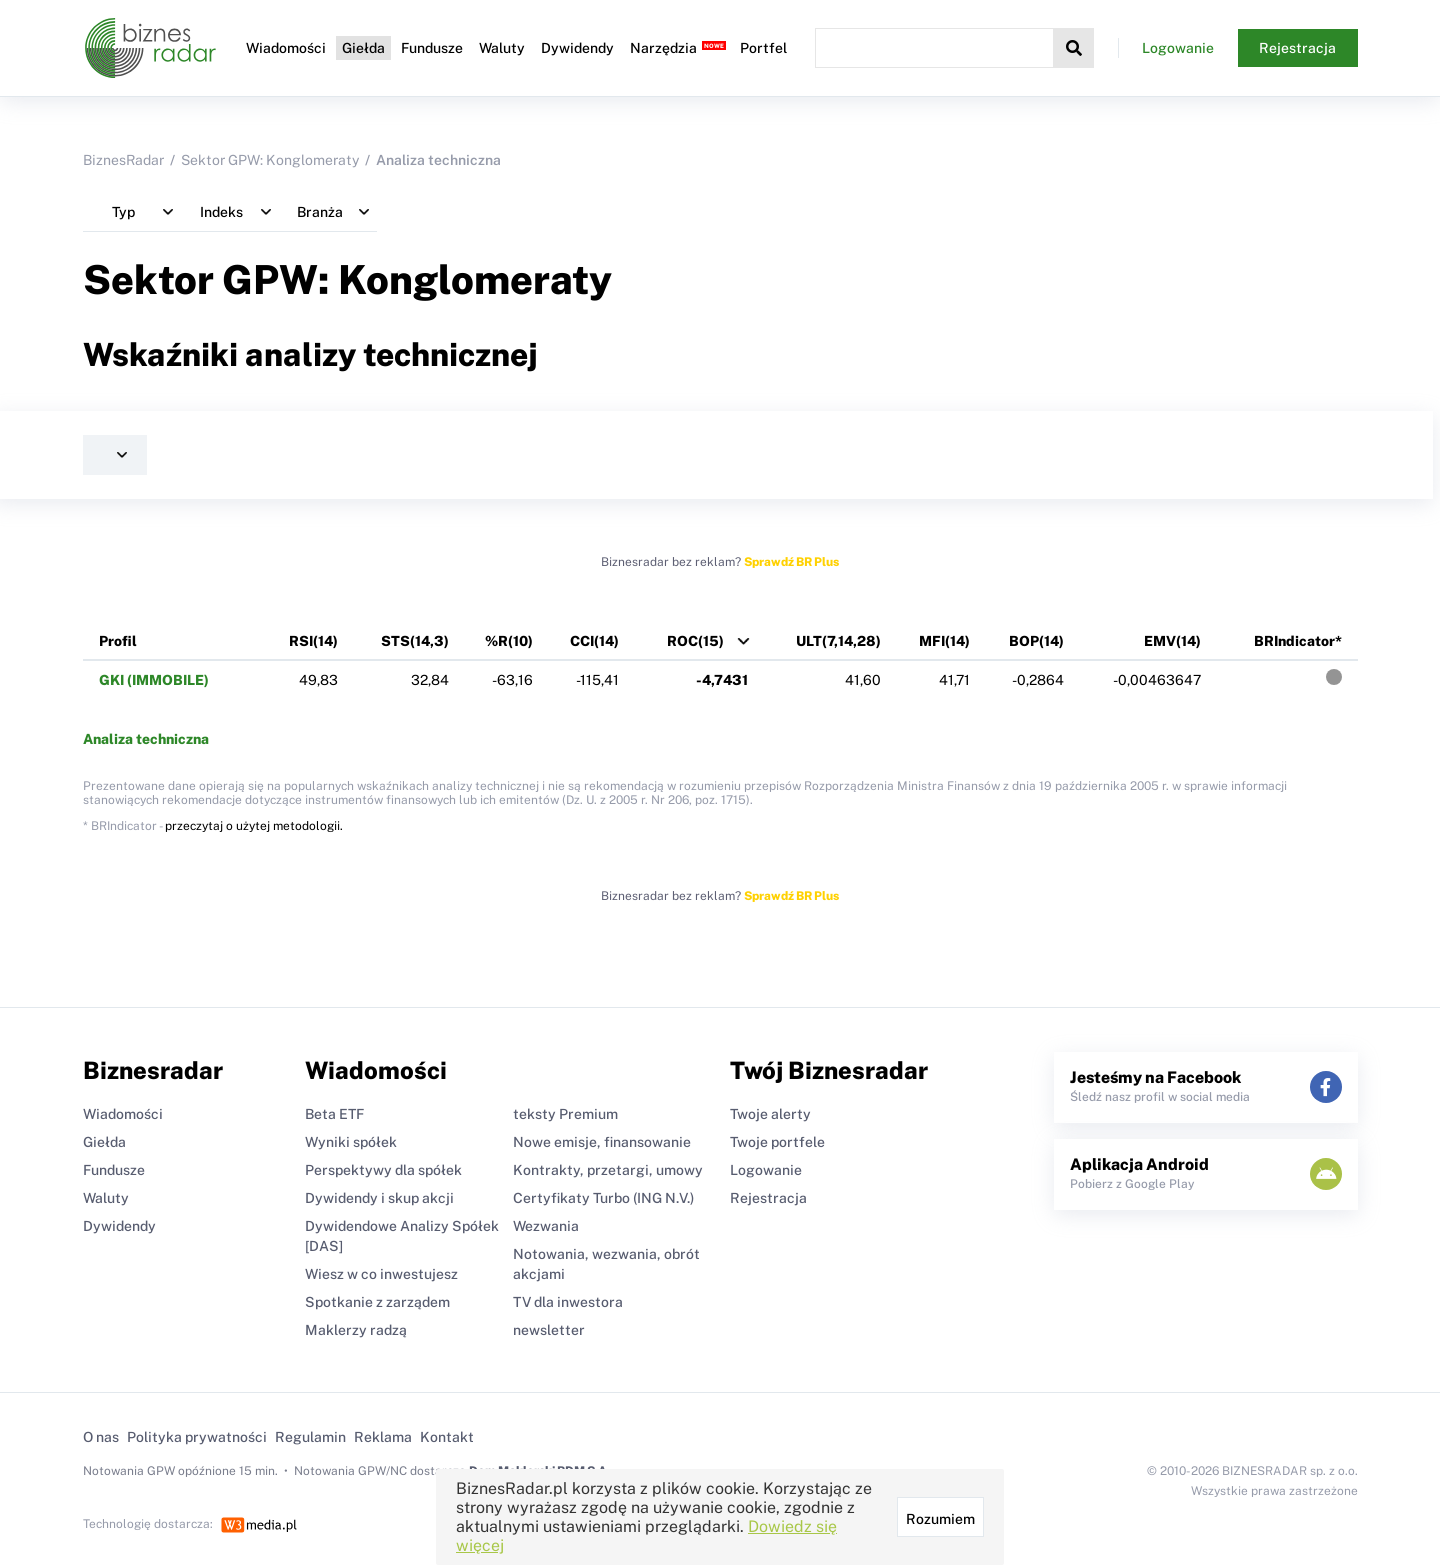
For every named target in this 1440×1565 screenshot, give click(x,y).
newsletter (549, 1330)
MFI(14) (944, 641)
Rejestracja (1297, 48)
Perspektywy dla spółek (383, 1170)
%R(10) (509, 641)
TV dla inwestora (568, 1302)
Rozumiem (940, 1519)
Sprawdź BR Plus (791, 562)
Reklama (383, 1437)
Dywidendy (577, 48)
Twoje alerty (770, 1114)
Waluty (502, 48)
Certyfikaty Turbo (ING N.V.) (603, 1198)
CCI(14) (594, 641)
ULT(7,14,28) (838, 641)
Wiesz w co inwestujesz (381, 1274)
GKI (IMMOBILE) (154, 680)
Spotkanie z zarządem (377, 1302)
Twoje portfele (777, 1142)
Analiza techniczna (146, 739)
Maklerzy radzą (356, 1330)
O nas (101, 1437)
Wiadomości (286, 48)
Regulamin (310, 1437)
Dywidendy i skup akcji (379, 1198)
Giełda (363, 48)
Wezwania (546, 1226)
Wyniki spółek (351, 1142)
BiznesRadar (123, 160)
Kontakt (447, 1437)
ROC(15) (695, 641)
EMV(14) (1172, 641)
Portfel (763, 48)
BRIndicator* (1298, 641)
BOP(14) (1036, 641)
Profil (118, 641)
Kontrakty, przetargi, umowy (608, 1170)
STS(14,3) (415, 641)
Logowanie (1178, 48)
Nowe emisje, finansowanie (602, 1142)
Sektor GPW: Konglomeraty (270, 160)
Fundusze (432, 48)
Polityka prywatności (197, 1437)
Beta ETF (334, 1114)
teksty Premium (565, 1114)
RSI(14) (313, 641)
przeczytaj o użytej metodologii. (254, 826)
